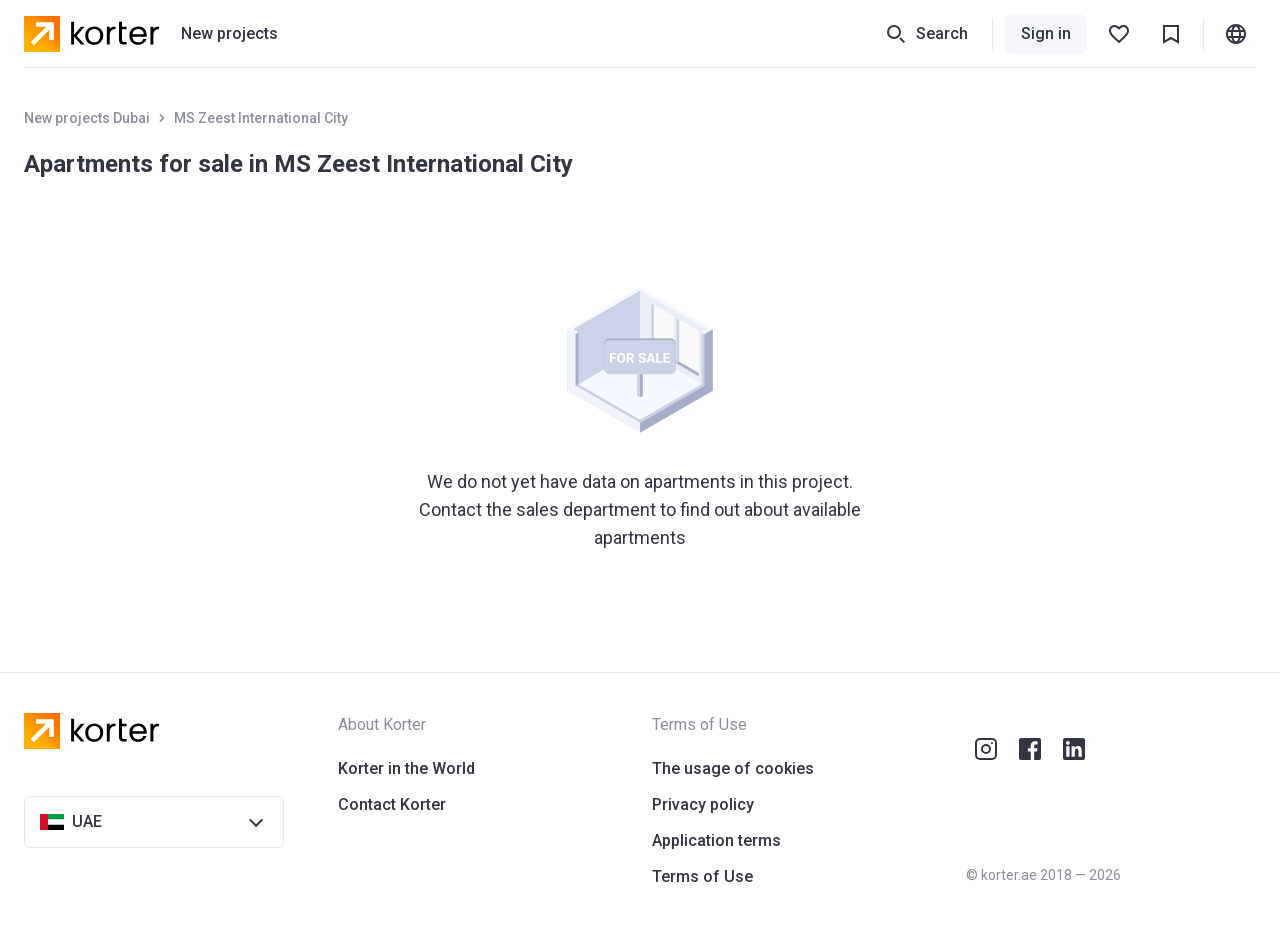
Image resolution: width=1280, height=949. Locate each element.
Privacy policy (703, 804)
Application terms (716, 840)
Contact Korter (392, 804)
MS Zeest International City (261, 118)
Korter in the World (406, 768)
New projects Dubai (87, 118)
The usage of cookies (733, 768)
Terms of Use (702, 876)
